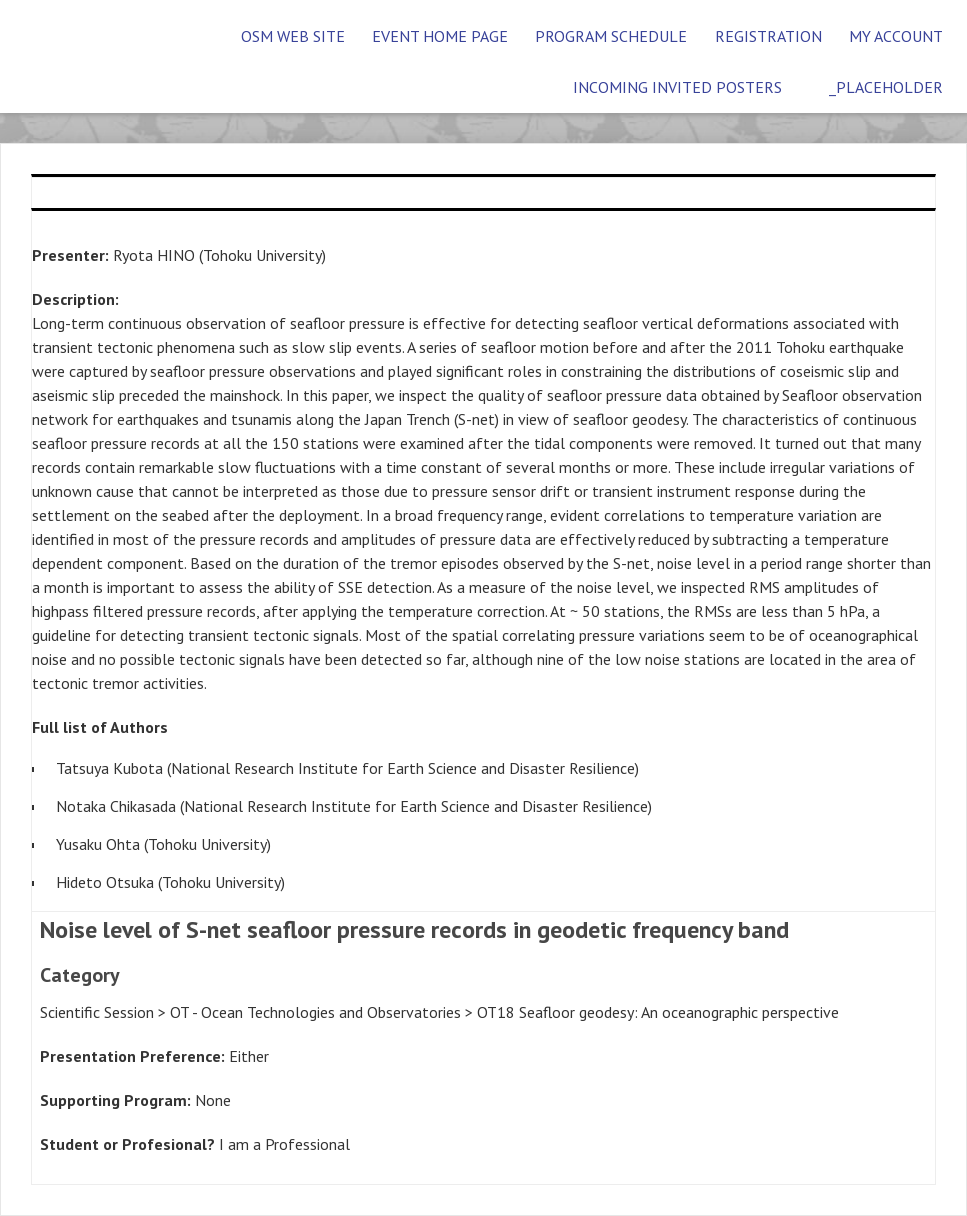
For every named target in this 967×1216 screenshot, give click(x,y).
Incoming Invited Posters (677, 87)
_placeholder (886, 87)
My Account (896, 36)
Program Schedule (611, 36)
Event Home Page (440, 36)
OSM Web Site (293, 36)
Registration (768, 36)
